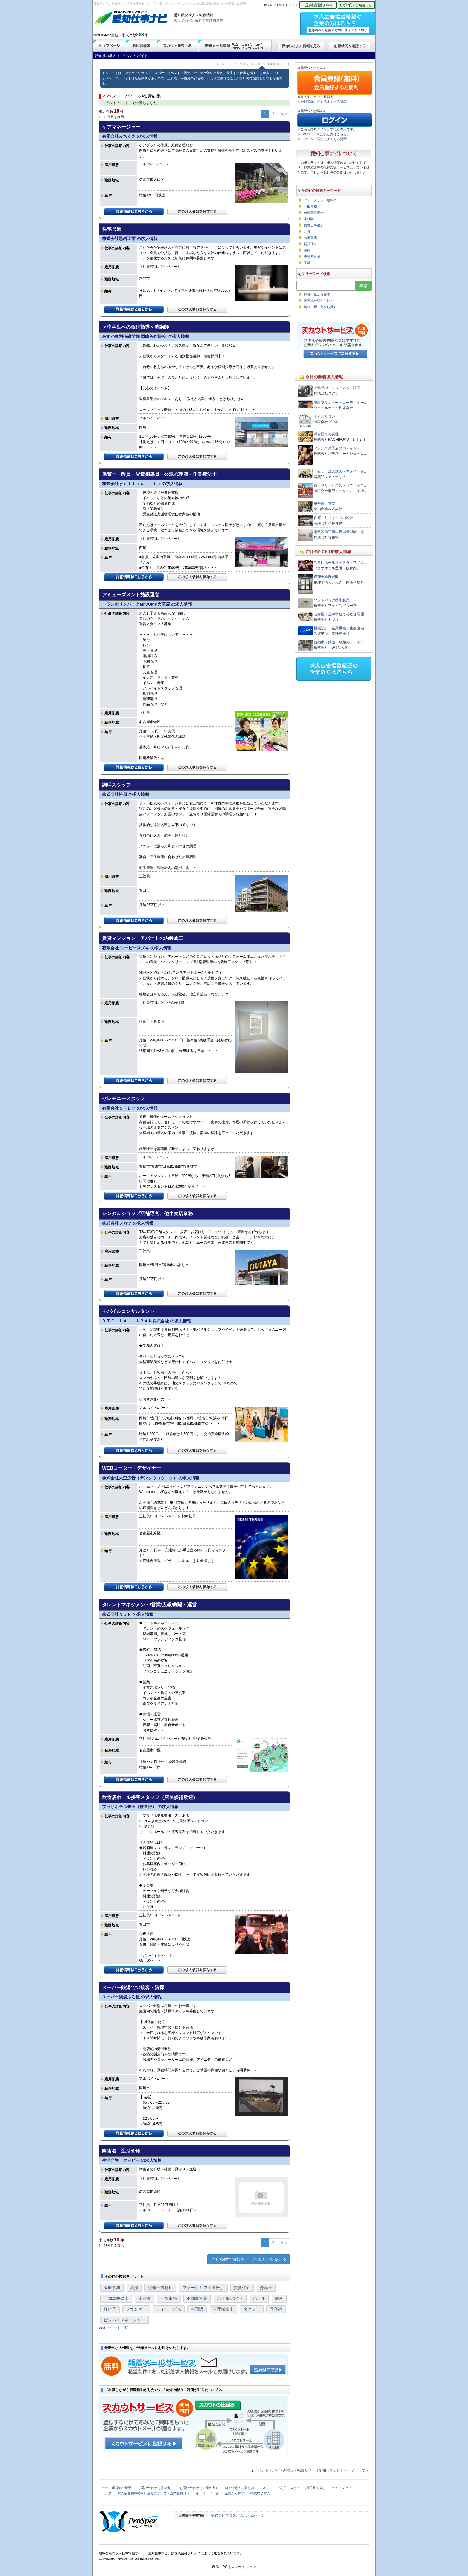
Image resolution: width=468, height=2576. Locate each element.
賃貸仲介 (242, 2287)
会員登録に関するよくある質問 (324, 101)
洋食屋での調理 (326, 434)
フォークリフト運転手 (203, 2287)
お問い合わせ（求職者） (155, 2488)
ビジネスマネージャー (124, 2319)
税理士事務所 (160, 2287)
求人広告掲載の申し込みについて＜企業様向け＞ (154, 2493)
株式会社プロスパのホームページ (238, 2515)
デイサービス (168, 2309)
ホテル (259, 2298)
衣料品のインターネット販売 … (340, 388)
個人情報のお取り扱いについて (248, 2488)
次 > (283, 114)
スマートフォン (243, 2567)
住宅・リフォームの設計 (333, 518)
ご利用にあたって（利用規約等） (301, 2488)
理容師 (276, 2309)
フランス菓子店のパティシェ (337, 448)
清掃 (134, 2287)
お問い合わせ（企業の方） (199, 2488)
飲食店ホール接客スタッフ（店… (340, 563)
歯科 (279, 2298)
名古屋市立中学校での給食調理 (339, 614)
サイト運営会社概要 (116, 2488)
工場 (307, 262)
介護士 (266, 2287)
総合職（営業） (326, 504)
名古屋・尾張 (184, 20)
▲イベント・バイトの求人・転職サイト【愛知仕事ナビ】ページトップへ (310, 2470)
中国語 (197, 2309)
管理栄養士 (223, 2309)
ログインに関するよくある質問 (324, 139)
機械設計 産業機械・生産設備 (339, 628)
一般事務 (168, 2298)
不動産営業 (197, 2298)
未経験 (144, 2298)
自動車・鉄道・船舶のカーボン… (340, 642)
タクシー (251, 2309)
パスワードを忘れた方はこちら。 (325, 134)
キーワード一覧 (115, 2328)
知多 (198, 20)
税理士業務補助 (326, 577)
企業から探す (234, 2493)
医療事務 (112, 2287)
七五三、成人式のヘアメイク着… (340, 471)
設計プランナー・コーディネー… (340, 402)
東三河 (218, 20)
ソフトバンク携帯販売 (332, 600)
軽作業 (110, 2309)
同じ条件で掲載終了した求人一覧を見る (249, 2259)
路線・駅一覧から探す (320, 307)
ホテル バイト (230, 2298)
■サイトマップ (287, 5)
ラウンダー (136, 2309)
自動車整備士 (116, 2298)
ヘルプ (107, 2493)
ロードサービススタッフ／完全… (340, 485)
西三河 (207, 20)
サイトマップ (342, 2488)
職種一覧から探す (317, 294)
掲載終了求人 (260, 2493)
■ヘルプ (270, 5)
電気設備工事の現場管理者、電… (340, 532)
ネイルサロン (324, 416)
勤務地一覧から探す (318, 300)
